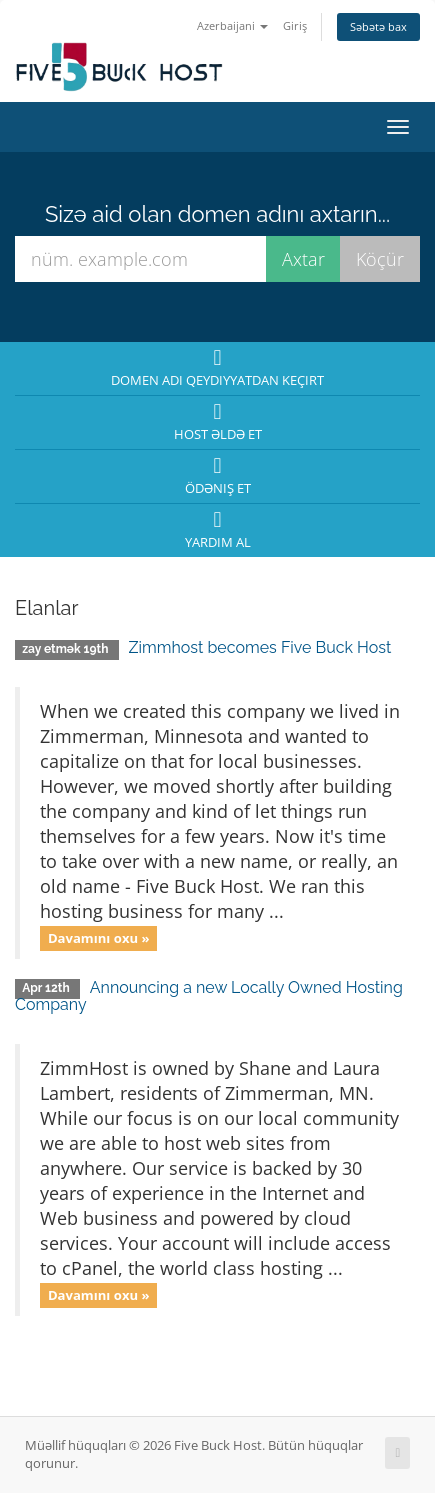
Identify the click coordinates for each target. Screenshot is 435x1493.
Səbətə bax (378, 26)
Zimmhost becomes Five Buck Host (260, 647)
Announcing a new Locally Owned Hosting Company (209, 996)
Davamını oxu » (99, 938)
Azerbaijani (232, 25)
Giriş (295, 25)
